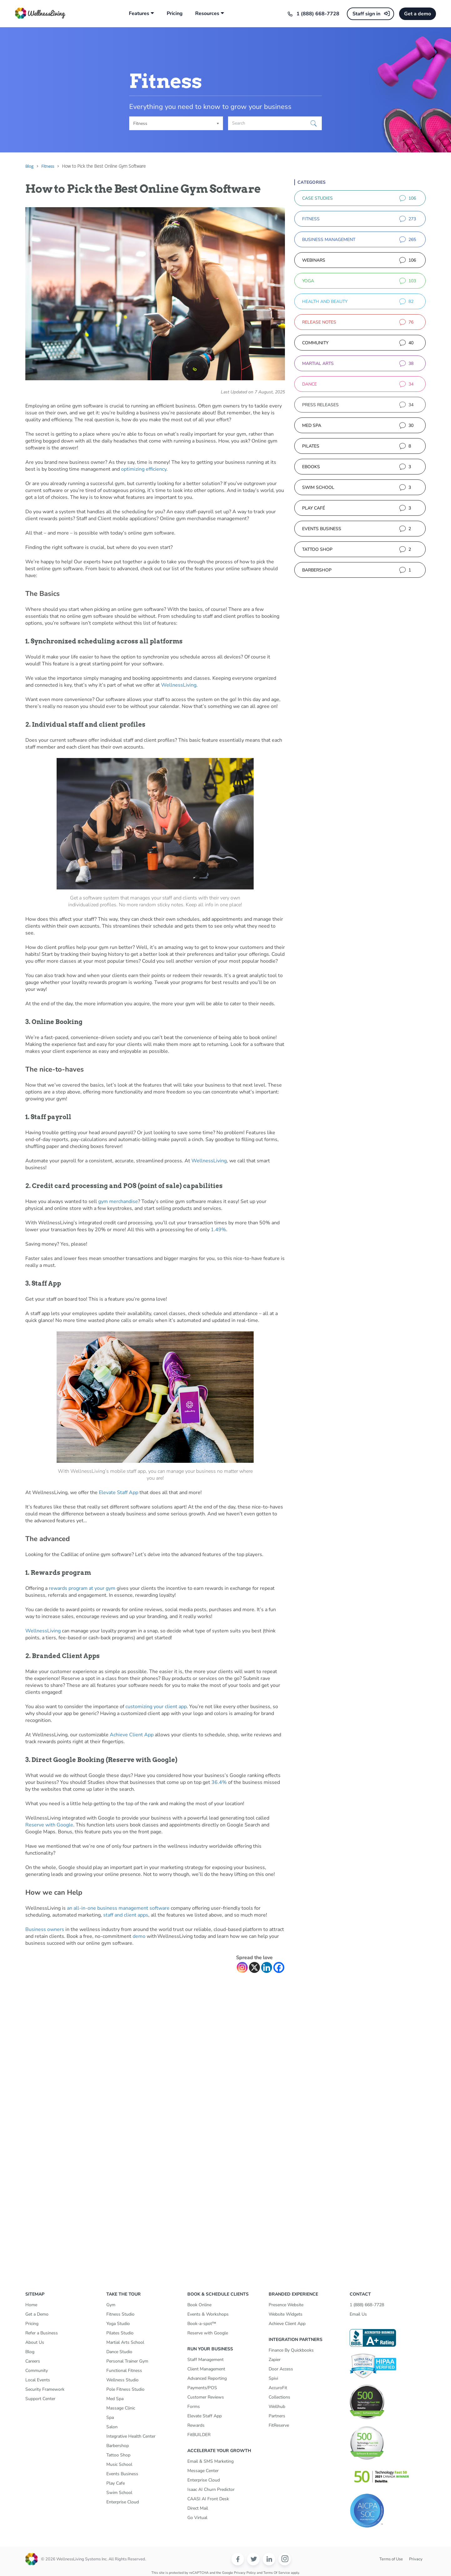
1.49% (218, 1229)
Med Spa (115, 2399)
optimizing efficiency (143, 469)
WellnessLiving (178, 685)
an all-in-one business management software (118, 1908)
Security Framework (44, 2389)
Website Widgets (285, 2314)
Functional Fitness (124, 2371)
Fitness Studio (120, 2314)
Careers (32, 2361)
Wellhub (277, 2407)
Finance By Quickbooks (291, 2350)
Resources (207, 13)
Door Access (281, 2369)
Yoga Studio (118, 2324)
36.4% (219, 1782)
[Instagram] (242, 1967)
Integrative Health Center (130, 2436)
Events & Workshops (208, 2314)
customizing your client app (156, 1706)
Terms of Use (391, 2559)
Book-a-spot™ (201, 2324)
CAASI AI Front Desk (208, 2499)
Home (31, 2305)
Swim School (119, 2493)
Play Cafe (115, 2483)
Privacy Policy (245, 2572)
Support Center (40, 2399)
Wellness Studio (122, 2380)
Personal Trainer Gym (127, 2361)
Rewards (196, 2425)
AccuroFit (278, 2388)
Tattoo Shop (118, 2455)
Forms (193, 2407)
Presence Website (286, 2305)
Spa (110, 2417)
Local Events (37, 2380)
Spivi (273, 2378)
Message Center (203, 2471)
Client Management (206, 2369)
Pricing (175, 13)
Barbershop (117, 2446)
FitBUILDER (198, 2435)
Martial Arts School (125, 2342)
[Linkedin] (266, 1967)
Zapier (275, 2360)
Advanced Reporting (207, 2378)
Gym (110, 2305)
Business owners (44, 1929)
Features (139, 13)
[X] (254, 1967)
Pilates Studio (120, 2333)
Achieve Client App (132, 1734)
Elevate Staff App (118, 1492)
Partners (277, 2416)
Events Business (122, 2474)
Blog (29, 2352)
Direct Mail (197, 2508)
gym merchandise (118, 1201)
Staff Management (205, 2360)
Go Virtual (197, 2518)
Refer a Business (41, 2333)
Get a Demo (36, 2314)
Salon (112, 2427)
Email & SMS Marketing (210, 2461)
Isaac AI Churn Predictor (211, 2489)
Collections (279, 2397)
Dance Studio (119, 2352)
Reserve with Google (49, 1824)
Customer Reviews (205, 2397)
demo (139, 1936)
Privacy (416, 2559)
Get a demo (417, 13)
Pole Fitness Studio (125, 2389)
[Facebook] (278, 1967)
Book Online (199, 2305)
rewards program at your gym (82, 1588)
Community (36, 2371)
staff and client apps (125, 1915)
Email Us (358, 2314)
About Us (34, 2342)
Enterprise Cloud (122, 2502)
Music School (119, 2464)
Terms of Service (276, 2572)
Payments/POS (202, 2388)
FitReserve (279, 2425)
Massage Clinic (120, 2408)
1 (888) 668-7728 (317, 13)
